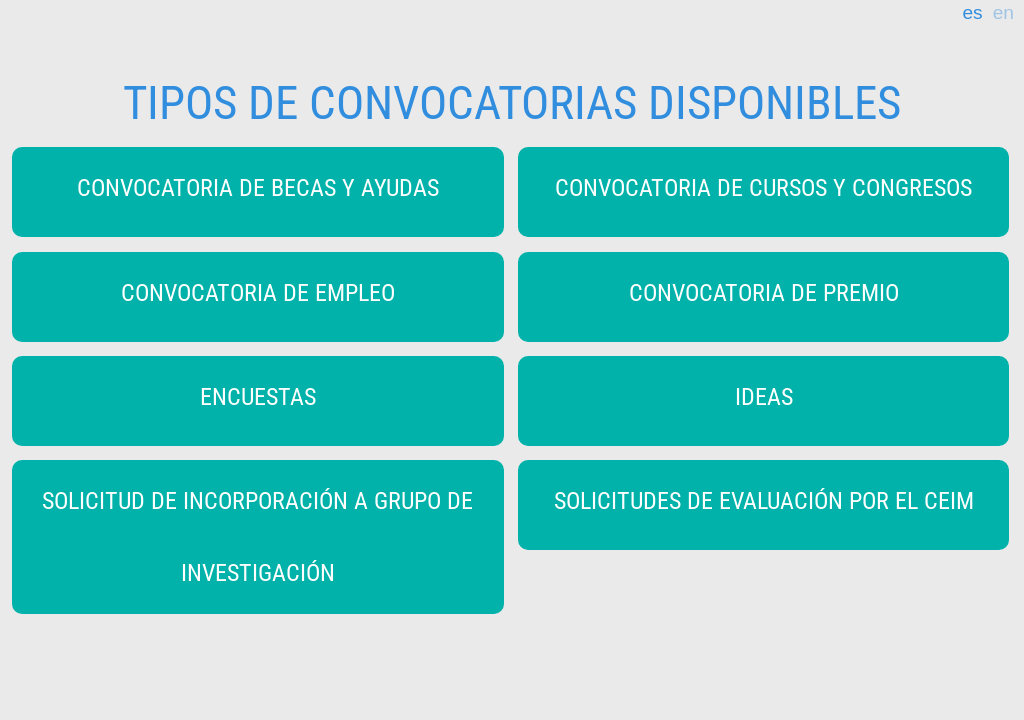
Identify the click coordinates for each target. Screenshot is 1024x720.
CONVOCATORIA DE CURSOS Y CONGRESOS (763, 188)
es (972, 13)
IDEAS (764, 397)
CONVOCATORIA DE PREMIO (764, 293)
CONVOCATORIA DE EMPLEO (258, 293)
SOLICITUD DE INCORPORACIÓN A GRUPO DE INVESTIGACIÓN (257, 537)
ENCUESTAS (258, 397)
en (1003, 13)
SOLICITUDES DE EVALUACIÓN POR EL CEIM (764, 501)
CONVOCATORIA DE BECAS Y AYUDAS (258, 188)
